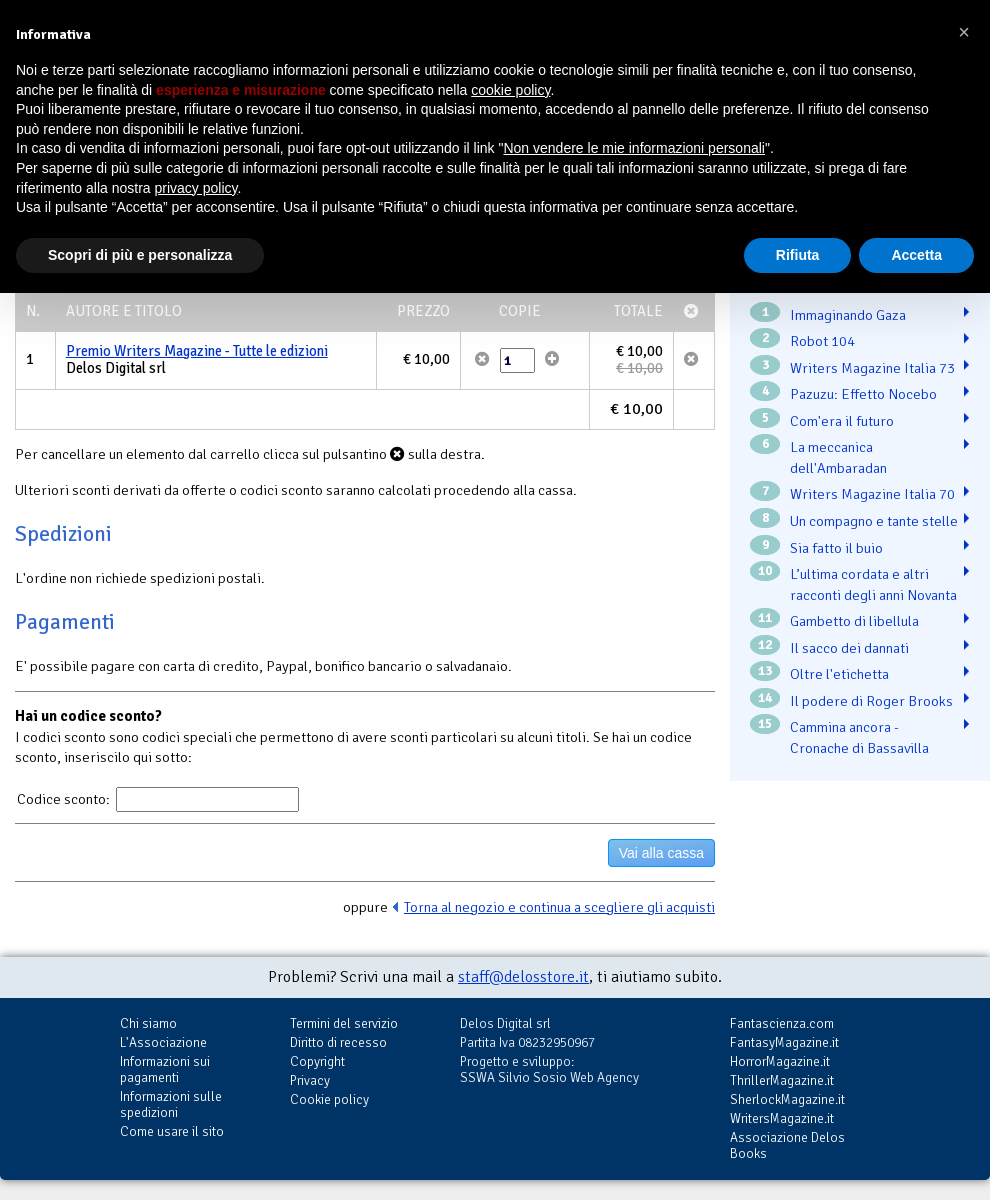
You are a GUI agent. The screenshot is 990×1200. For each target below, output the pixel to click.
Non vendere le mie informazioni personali (633, 148)
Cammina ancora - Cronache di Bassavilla (859, 737)
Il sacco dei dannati (849, 648)
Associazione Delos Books (787, 1145)
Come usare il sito (172, 1131)
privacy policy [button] (196, 188)
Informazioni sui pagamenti (165, 1069)
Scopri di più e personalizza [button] (140, 255)
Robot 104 (822, 341)
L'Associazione (163, 1042)
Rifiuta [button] (798, 255)
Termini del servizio (344, 1023)
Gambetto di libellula (854, 621)
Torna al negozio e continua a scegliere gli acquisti (559, 907)
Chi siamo (148, 1023)
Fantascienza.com (782, 1023)
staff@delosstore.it (523, 977)
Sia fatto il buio (836, 548)
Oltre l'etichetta (839, 674)
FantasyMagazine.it (784, 1042)
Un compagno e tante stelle (874, 521)
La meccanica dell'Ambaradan (838, 457)
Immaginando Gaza (848, 315)
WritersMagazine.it (782, 1118)
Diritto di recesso (338, 1042)
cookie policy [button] (510, 90)
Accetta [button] (916, 255)
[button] (964, 32)
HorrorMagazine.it (780, 1061)
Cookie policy (329, 1099)
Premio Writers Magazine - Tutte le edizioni (197, 351)
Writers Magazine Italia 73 (872, 368)
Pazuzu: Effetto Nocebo (863, 394)
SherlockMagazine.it (787, 1099)
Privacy (310, 1080)
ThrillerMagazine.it (782, 1080)
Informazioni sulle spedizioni (171, 1104)
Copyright (317, 1061)
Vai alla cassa (661, 853)
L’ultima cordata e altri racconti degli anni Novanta (873, 584)
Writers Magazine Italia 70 (872, 494)
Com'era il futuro (842, 421)
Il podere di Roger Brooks (871, 701)
